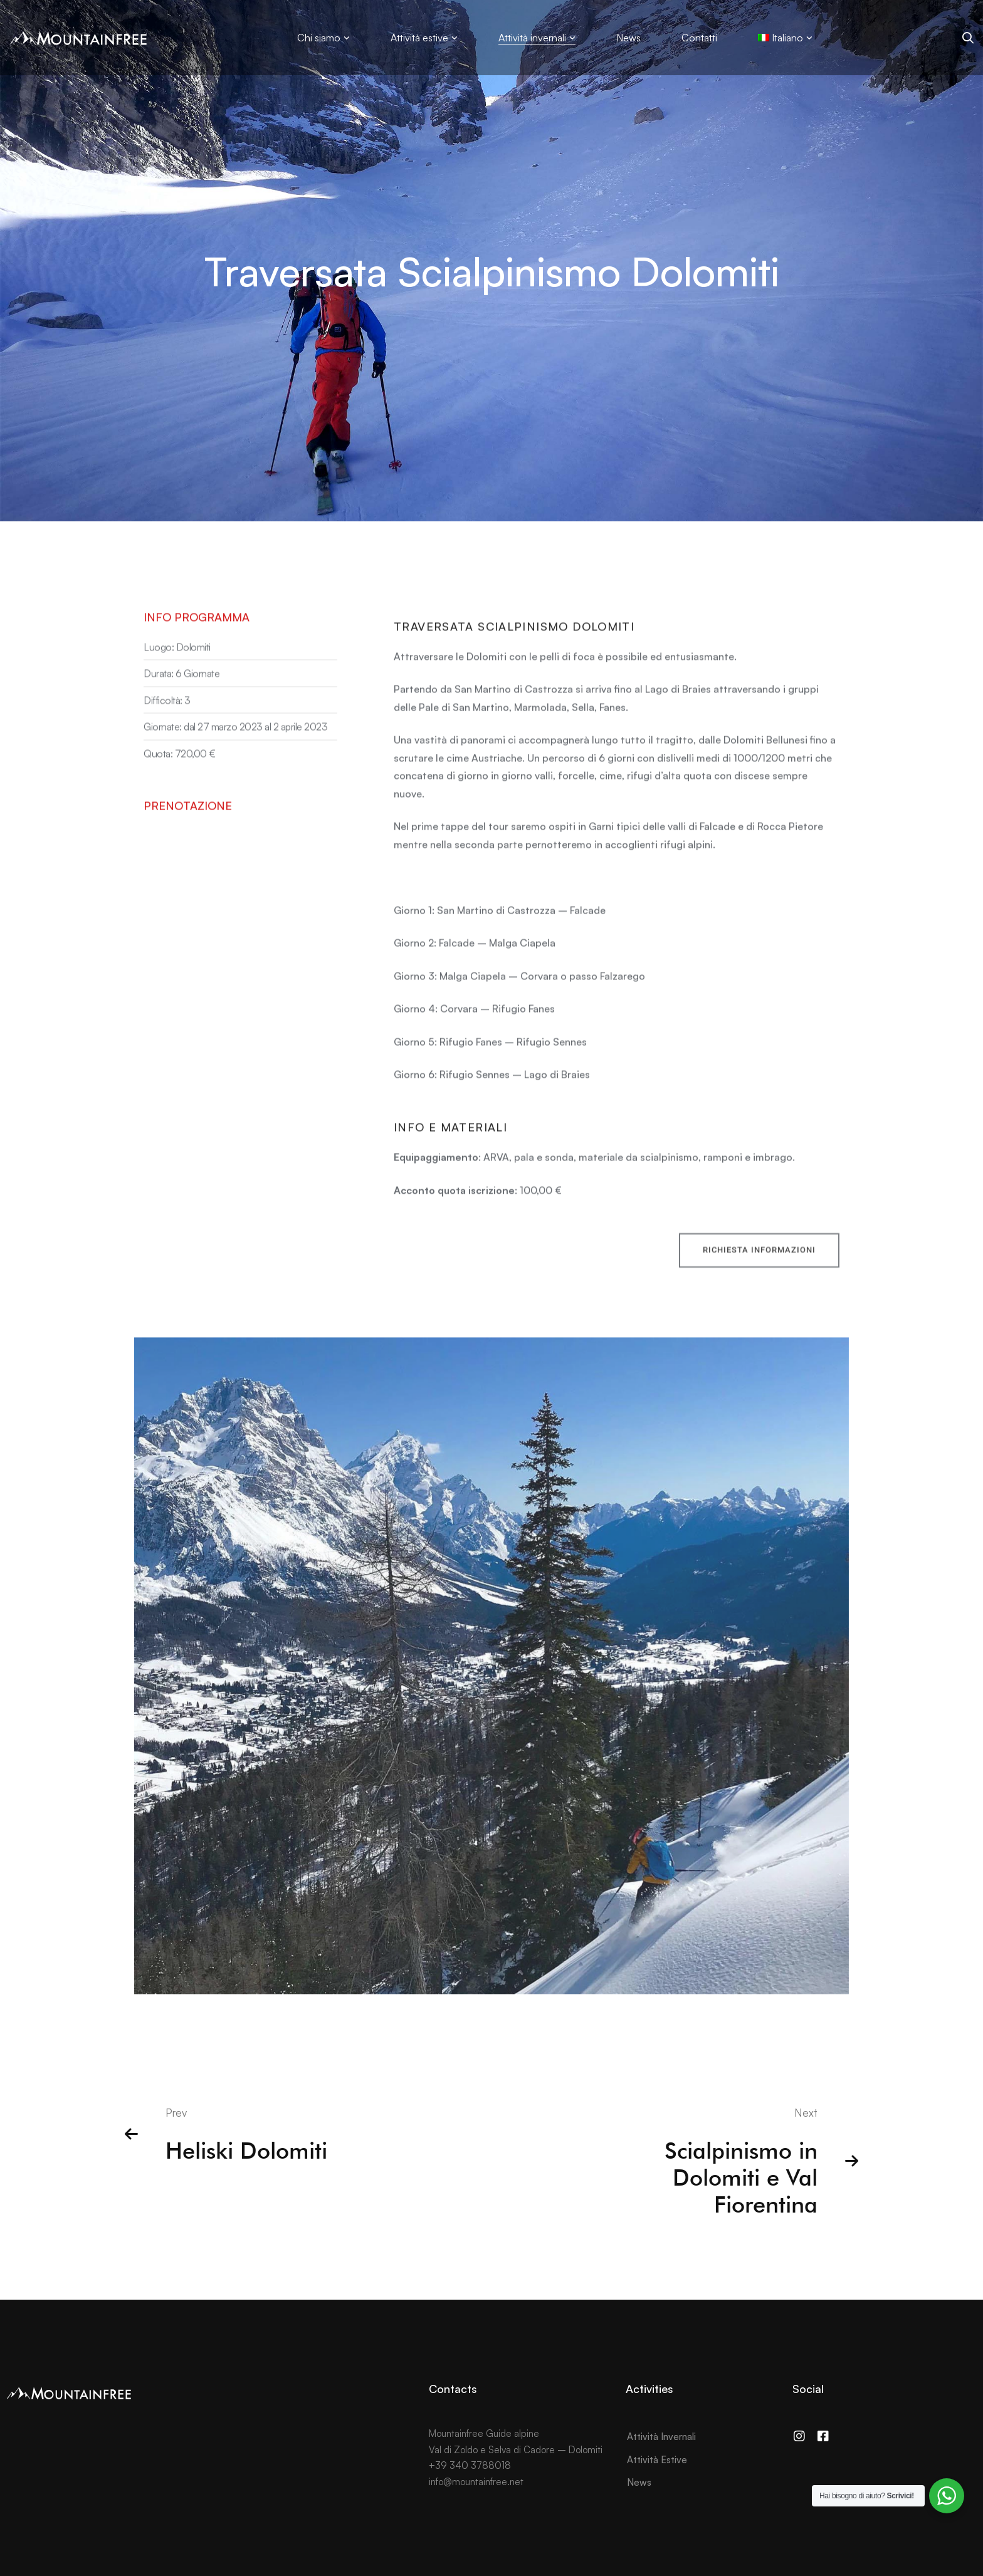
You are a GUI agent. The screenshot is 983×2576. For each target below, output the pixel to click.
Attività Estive (657, 2460)
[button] (759, 1266)
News (639, 2482)
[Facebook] (823, 2436)
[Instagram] (799, 2436)
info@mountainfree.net (476, 2482)
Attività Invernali (661, 2437)
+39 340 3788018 (470, 2465)
